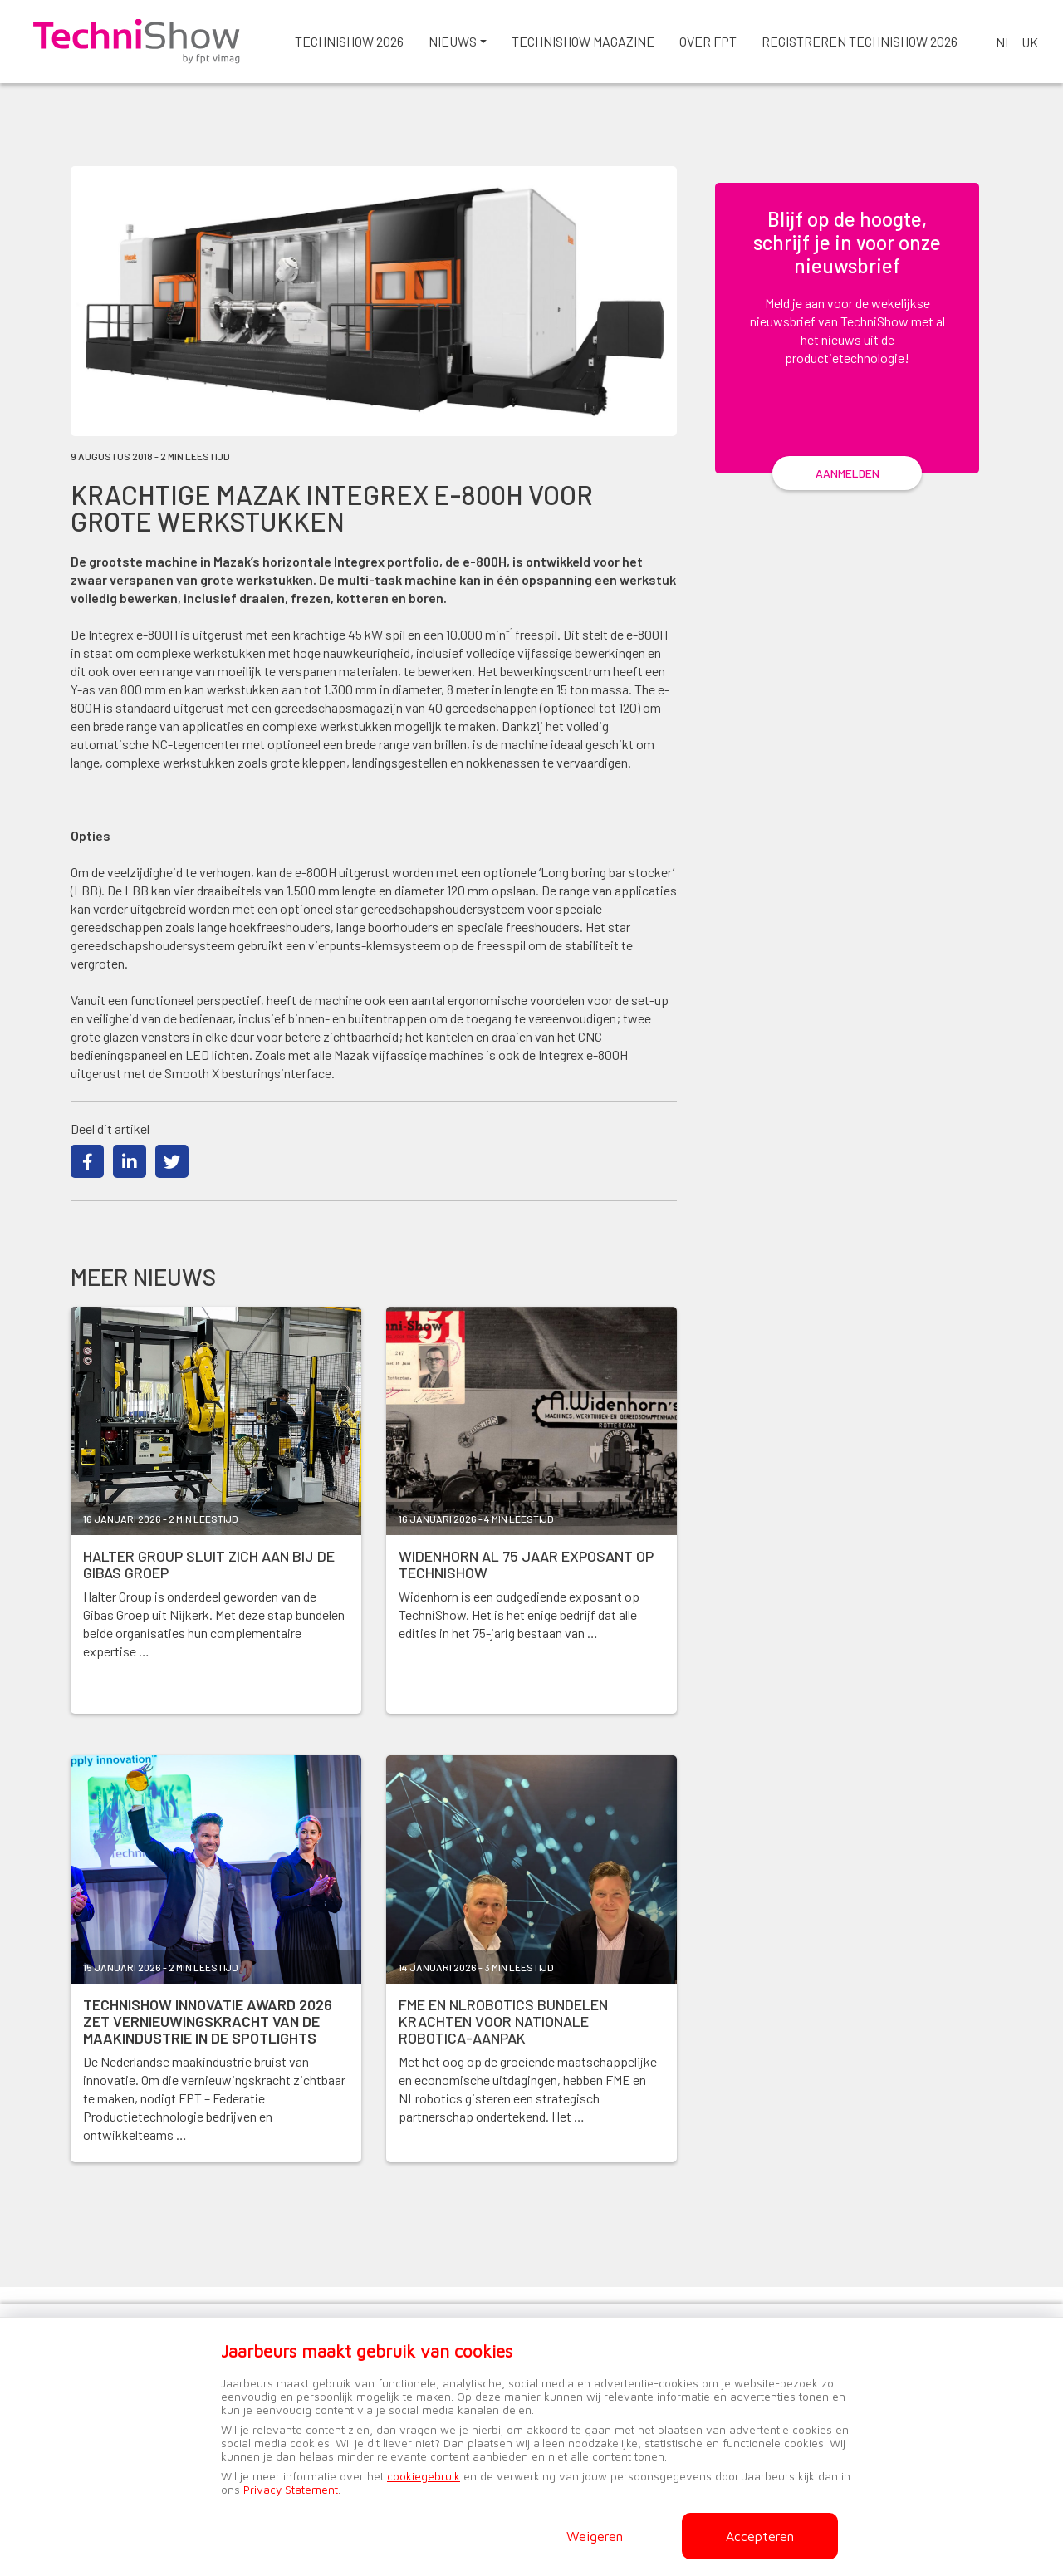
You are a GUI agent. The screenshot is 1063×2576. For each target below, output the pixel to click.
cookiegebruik (423, 2476)
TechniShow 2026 (349, 41)
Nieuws (453, 41)
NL (1004, 42)
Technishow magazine (583, 41)
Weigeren (594, 2536)
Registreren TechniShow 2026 (860, 41)
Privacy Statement (290, 2489)
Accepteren (760, 2536)
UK (1029, 42)
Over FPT (708, 41)
